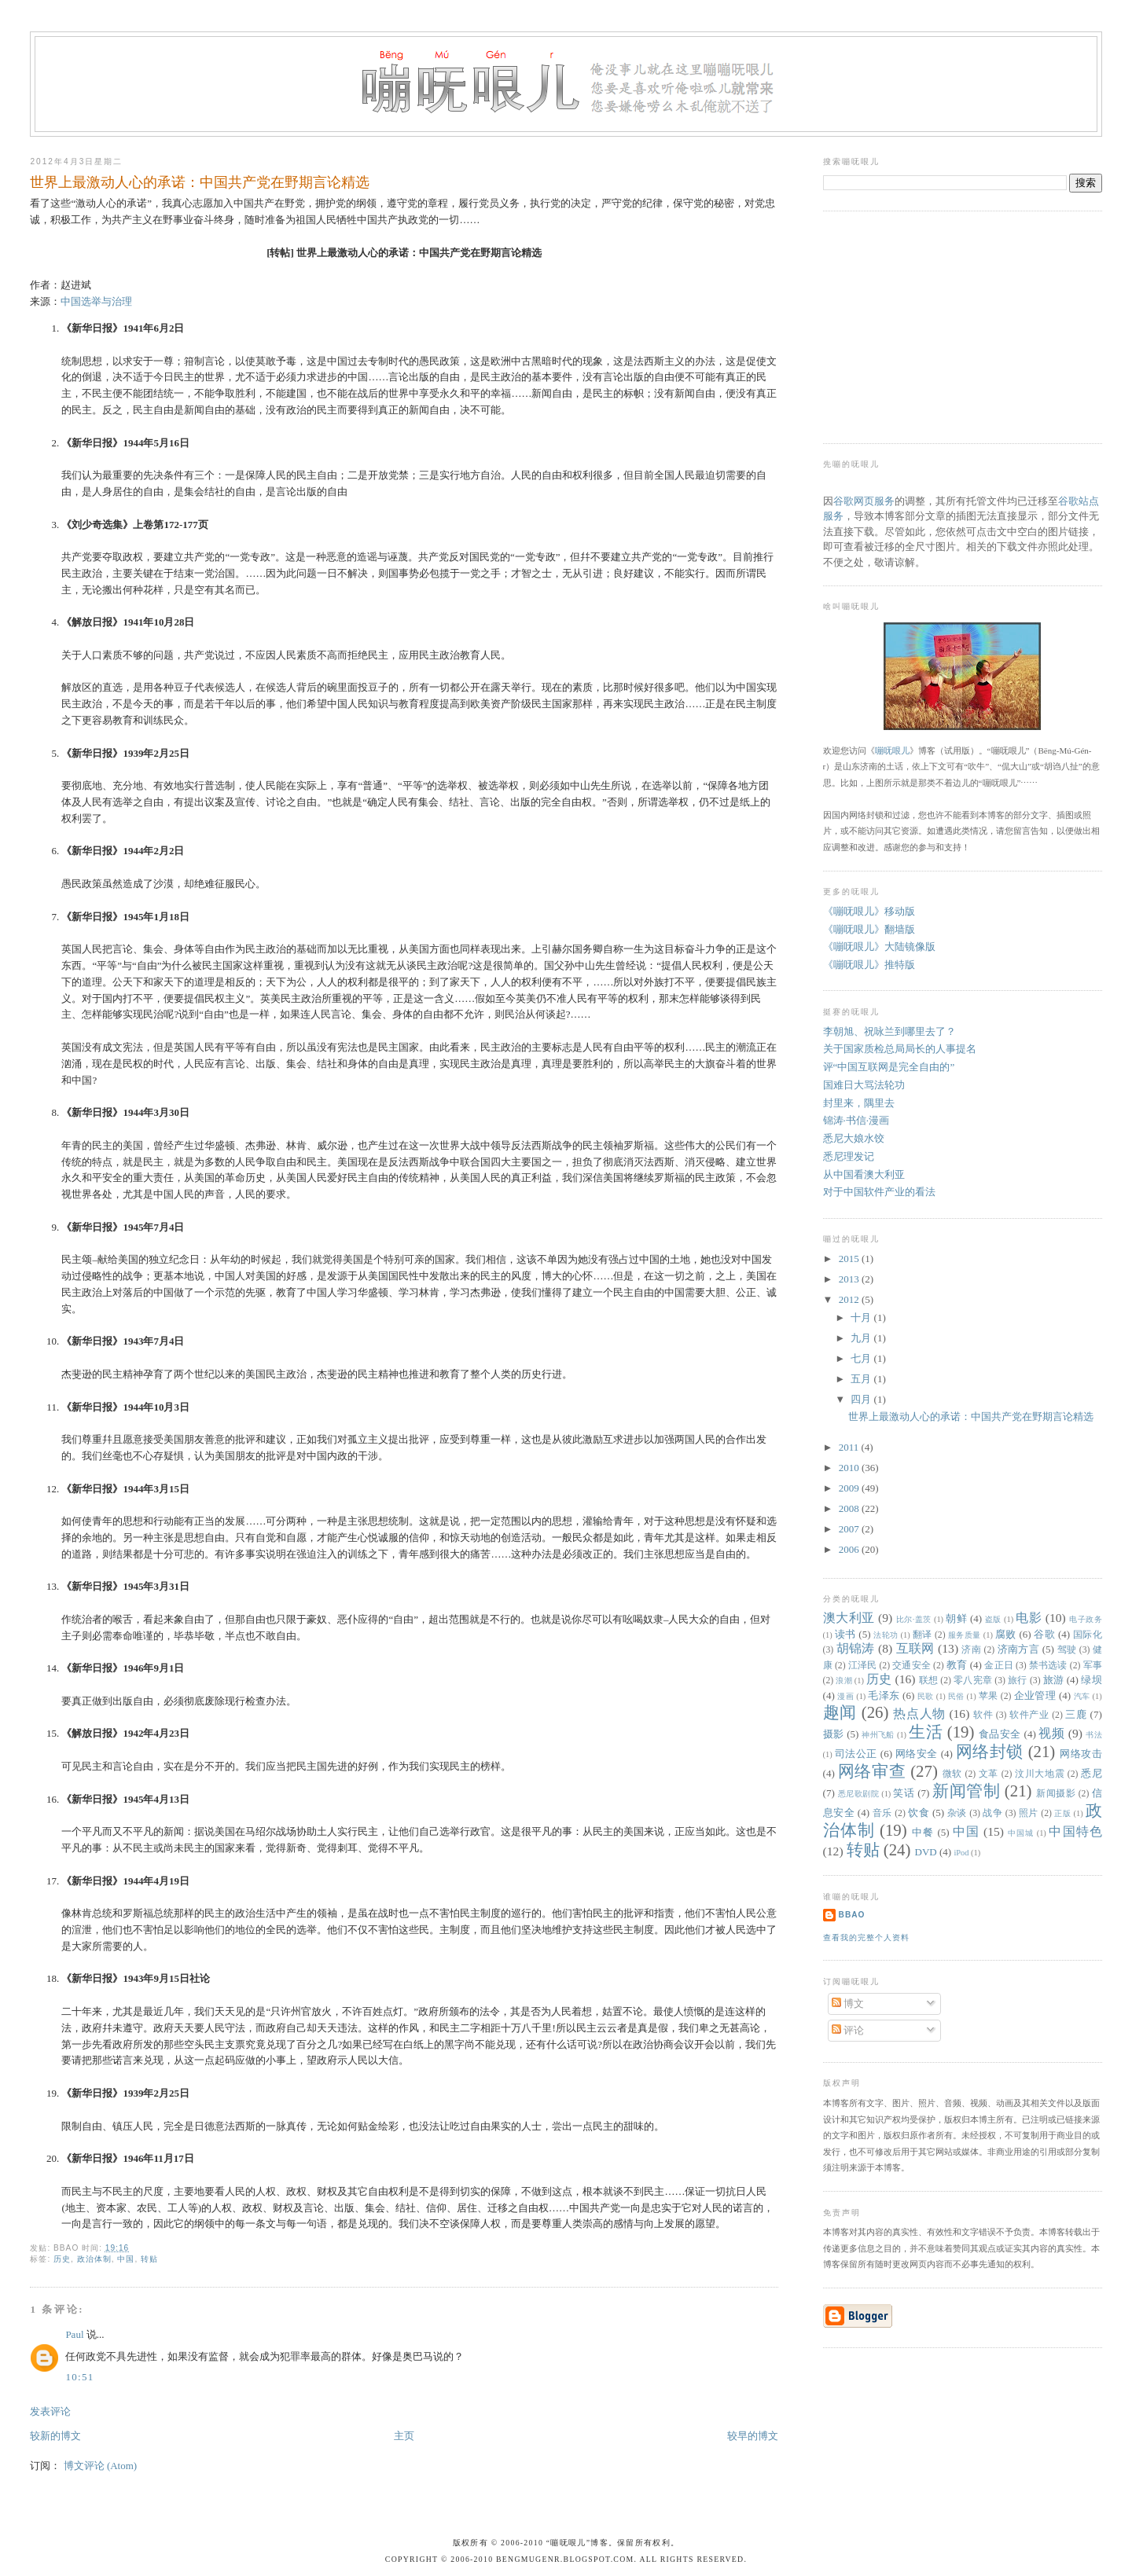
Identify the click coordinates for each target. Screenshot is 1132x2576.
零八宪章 (973, 1680)
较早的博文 (752, 2436)
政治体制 (94, 2259)
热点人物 (919, 1713)
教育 (956, 1665)
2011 (850, 1447)
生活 (926, 1732)
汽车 (1082, 1696)
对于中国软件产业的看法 (879, 1192)
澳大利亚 (849, 1617)
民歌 (925, 1696)
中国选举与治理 (96, 301)
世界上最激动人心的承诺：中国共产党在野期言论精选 (199, 182)
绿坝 (1091, 1680)
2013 (850, 1279)
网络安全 (916, 1754)
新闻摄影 (1055, 1794)
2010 (850, 1467)
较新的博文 (55, 2436)
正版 (1062, 1813)
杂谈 (957, 1813)
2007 (850, 1529)
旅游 (1053, 1680)
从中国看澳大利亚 (864, 1174)
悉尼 (1091, 1773)
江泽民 (862, 1665)
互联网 (915, 1648)
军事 (1092, 1665)
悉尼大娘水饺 (853, 1138)
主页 (404, 2436)
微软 (952, 1774)
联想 (929, 1680)
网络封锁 (990, 1751)
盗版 (993, 1619)
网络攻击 (1081, 1754)
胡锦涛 (855, 1648)
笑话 (903, 1793)
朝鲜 (956, 1618)
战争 (992, 1813)
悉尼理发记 (848, 1156)
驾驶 (1067, 1650)
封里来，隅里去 (859, 1103)
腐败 (1005, 1634)
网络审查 (872, 1771)
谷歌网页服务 (864, 501)
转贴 (149, 2259)
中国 (125, 2259)
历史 (62, 2259)
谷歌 (1044, 1634)
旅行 (1017, 1680)
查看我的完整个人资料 (866, 1937)
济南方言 (1019, 1649)
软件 (983, 1715)
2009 (850, 1488)
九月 (862, 1338)
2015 (850, 1258)
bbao (852, 1914)
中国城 (1021, 1833)
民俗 (956, 1696)
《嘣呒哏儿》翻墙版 (869, 929)
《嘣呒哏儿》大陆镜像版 (879, 946)
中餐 (923, 1832)
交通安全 (911, 1665)
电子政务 (1085, 1619)
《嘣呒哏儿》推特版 (869, 965)
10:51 (79, 2377)
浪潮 (844, 1680)
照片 (1028, 1813)
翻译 (922, 1635)
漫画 (845, 1696)
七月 (862, 1358)
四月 (862, 1399)
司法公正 (856, 1754)
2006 (850, 1549)
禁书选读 (1048, 1665)
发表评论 (50, 2411)
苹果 (988, 1696)
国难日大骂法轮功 (864, 1085)
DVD (926, 1852)
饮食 (918, 1812)
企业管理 (1035, 1695)
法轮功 (885, 1635)
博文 (848, 2003)
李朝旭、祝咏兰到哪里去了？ (889, 1031)
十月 (862, 1317)
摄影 (833, 1734)
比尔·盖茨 (914, 1619)
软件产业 (1029, 1715)
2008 (850, 1508)
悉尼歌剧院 (859, 1793)
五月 (862, 1379)
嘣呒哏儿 (892, 750)
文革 (988, 1774)
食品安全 (1000, 1734)
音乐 (882, 1813)
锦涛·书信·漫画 (856, 1120)
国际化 (1087, 1635)
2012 (850, 1299)
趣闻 (840, 1712)
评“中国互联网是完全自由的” (889, 1067)
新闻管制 (966, 1791)
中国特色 (1075, 1831)
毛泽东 (883, 1695)
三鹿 (1075, 1714)
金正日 (998, 1665)
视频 (1051, 1733)
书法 (1093, 1734)
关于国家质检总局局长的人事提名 (899, 1049)
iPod (961, 1852)
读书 (845, 1634)
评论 (848, 2030)
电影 (1029, 1617)
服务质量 (964, 1635)
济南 (971, 1650)
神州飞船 (878, 1734)
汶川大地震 (1039, 1774)
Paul (74, 2334)
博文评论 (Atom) (101, 2465)
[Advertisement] (941, 325)
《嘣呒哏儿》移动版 (869, 911)
